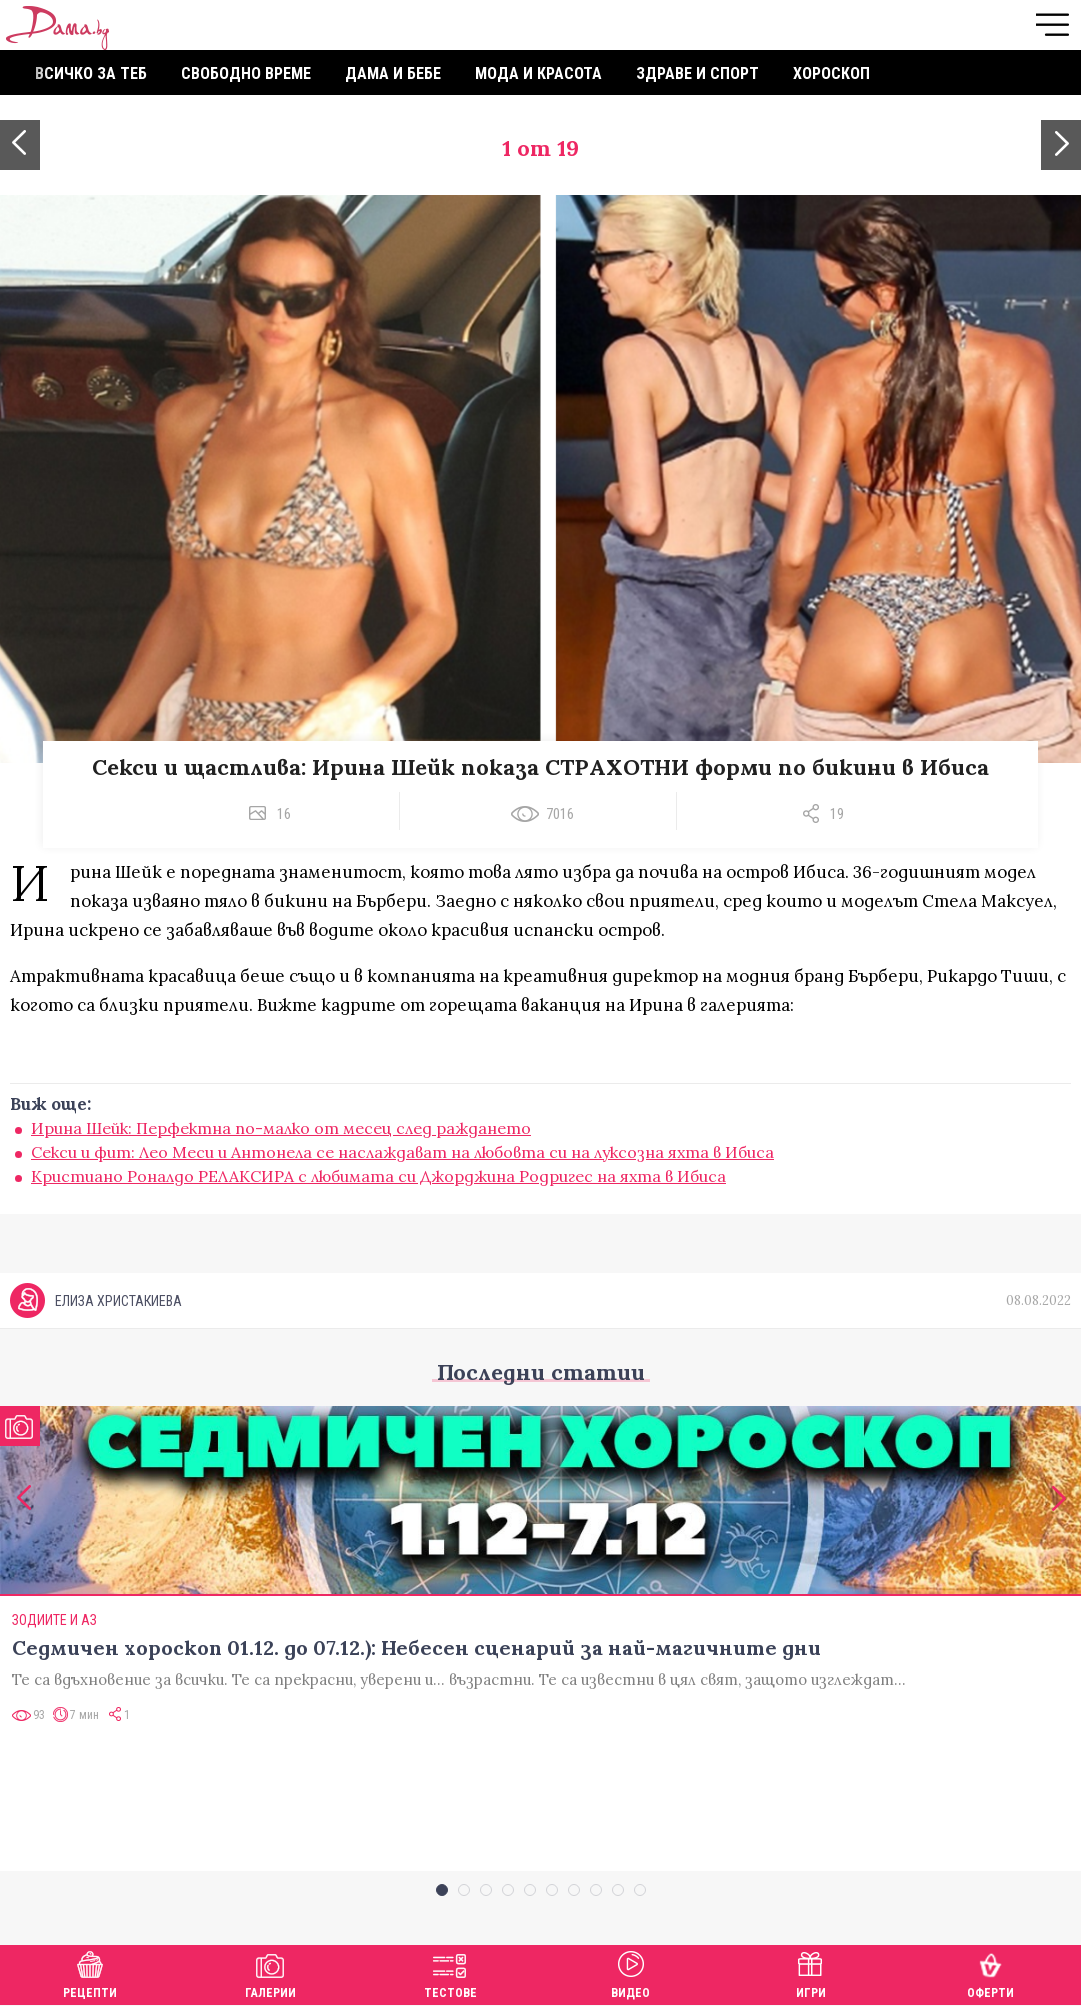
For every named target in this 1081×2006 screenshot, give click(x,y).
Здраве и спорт (697, 73)
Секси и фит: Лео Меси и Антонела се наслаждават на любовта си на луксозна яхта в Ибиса (402, 1152)
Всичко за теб (91, 73)
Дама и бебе (393, 73)
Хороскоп (831, 73)
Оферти (990, 1972)
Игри (811, 1972)
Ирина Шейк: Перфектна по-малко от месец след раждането (281, 1128)
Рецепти (90, 1972)
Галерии (270, 1972)
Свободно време (246, 73)
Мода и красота (538, 73)
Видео (630, 1972)
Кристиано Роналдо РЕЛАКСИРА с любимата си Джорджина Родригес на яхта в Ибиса (378, 1176)
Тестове (450, 1972)
